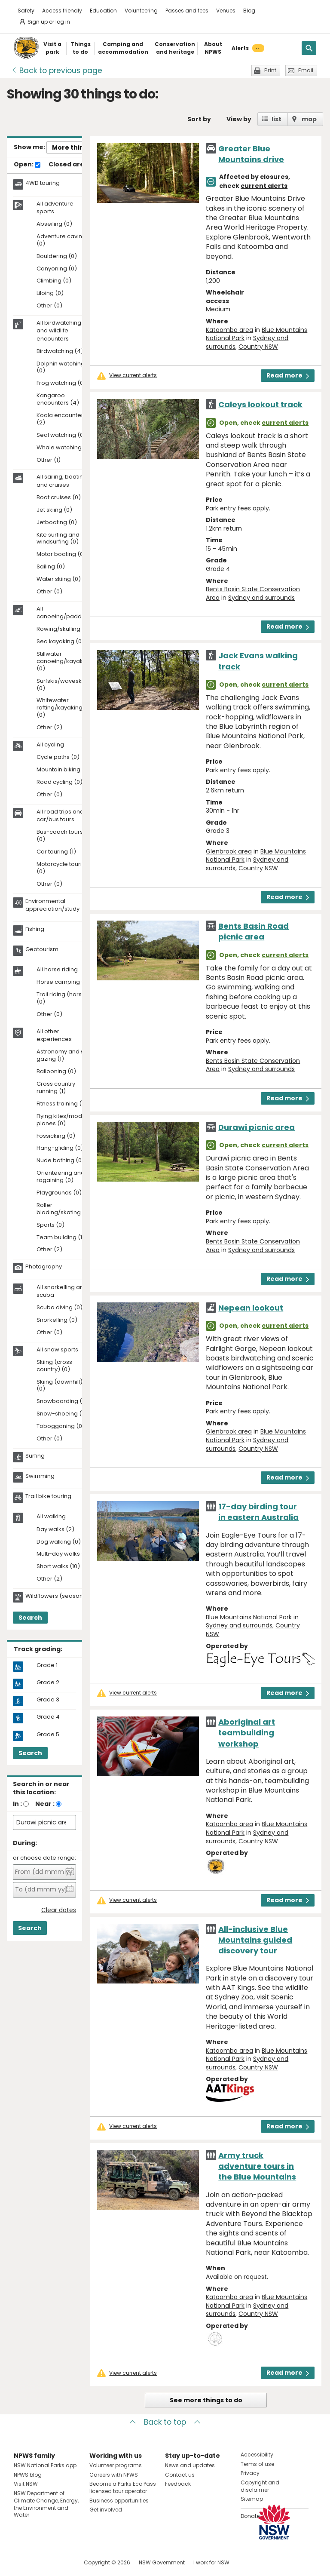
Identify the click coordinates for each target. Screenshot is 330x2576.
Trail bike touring (48, 1496)
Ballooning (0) (56, 1071)
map (309, 119)
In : (17, 1803)
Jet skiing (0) (54, 510)
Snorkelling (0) (57, 1320)
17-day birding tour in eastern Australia (258, 1512)
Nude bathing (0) (60, 1160)
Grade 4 (48, 1717)
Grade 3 (48, 1700)
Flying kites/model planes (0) (62, 1120)
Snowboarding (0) (62, 1401)
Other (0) (49, 306)
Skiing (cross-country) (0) (56, 1366)
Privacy (250, 2473)
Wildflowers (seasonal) (58, 1596)
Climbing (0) (54, 281)
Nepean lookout (250, 1307)
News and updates (190, 2465)
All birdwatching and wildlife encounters (59, 330)
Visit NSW (26, 2483)
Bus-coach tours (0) (60, 836)
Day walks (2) (55, 1529)
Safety (26, 10)
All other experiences (54, 1035)
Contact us (180, 2474)
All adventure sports (55, 207)
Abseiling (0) (54, 224)
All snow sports (57, 1350)
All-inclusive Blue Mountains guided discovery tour (255, 1940)
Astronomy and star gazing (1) (64, 1055)
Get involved (105, 2509)
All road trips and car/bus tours (60, 815)
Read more (287, 375)
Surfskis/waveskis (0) (61, 685)
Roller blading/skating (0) (64, 1209)
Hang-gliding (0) (60, 1148)
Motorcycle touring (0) (63, 868)
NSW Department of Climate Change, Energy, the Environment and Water (46, 2504)
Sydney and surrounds (261, 597)
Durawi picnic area (256, 1127)
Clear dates (58, 1910)
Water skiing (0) (59, 579)
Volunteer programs (115, 2465)
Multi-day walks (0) (63, 1554)
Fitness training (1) (61, 1104)
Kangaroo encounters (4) (58, 399)
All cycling (50, 745)
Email (305, 70)
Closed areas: (75, 165)
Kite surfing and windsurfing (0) (58, 538)
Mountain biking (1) (63, 770)
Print (270, 70)
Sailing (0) (51, 567)
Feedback (178, 2483)
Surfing (35, 1456)
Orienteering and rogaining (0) (61, 1177)
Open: (27, 165)
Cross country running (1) (56, 1088)
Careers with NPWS (113, 2474)
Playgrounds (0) (59, 1193)
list (276, 119)
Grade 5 (48, 1734)
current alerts (264, 185)
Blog (249, 10)
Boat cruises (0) (59, 497)
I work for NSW (211, 2562)
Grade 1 (47, 1665)
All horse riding (57, 969)
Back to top (165, 2422)
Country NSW (258, 346)
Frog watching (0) (61, 383)
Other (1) (49, 460)
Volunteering (141, 10)
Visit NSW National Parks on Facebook (22, 2562)
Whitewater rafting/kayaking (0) (59, 708)
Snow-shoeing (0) (62, 1414)
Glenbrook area (229, 851)
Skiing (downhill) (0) (59, 1386)
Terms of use (257, 2464)
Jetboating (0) (57, 522)
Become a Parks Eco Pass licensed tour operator (122, 2487)
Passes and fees (186, 10)
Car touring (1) (56, 852)
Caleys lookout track (260, 404)
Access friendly (62, 10)
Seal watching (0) (61, 435)
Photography (43, 1267)
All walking (51, 1516)
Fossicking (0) (56, 1136)
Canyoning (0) (57, 269)
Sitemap (252, 2498)
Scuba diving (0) (59, 1307)
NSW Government (162, 2562)
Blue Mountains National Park (249, 1617)
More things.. (73, 147)
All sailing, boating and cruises (62, 480)
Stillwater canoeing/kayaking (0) (64, 661)
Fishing (34, 929)
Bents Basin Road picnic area (253, 931)
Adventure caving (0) (61, 240)
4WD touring (42, 183)
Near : (45, 1803)
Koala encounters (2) (61, 419)
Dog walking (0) (59, 1542)
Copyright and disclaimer (260, 2486)
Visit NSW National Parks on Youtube (59, 2562)
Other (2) (49, 727)
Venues (225, 10)
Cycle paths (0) (58, 757)
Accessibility (257, 2454)
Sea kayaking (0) (60, 641)
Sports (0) (50, 1225)
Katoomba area (229, 329)
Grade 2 (48, 1682)
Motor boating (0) (61, 554)
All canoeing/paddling (64, 612)
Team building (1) (61, 1237)
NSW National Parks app (45, 2465)
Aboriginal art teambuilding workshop (246, 1732)
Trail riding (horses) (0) (64, 998)
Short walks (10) (58, 1566)
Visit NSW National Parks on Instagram (40, 2562)
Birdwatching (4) (60, 351)
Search (30, 1617)
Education (103, 10)
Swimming (40, 1476)
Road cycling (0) (59, 782)
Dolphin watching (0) (61, 367)
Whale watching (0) (64, 447)
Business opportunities (119, 2500)
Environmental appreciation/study (52, 905)
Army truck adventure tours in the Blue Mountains (257, 2166)
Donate (250, 2516)
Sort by (199, 119)
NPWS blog (28, 2474)
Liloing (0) (50, 293)
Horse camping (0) (63, 982)
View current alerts (133, 375)
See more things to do (206, 2400)
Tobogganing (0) (61, 1426)
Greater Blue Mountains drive (251, 154)
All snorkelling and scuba (62, 1291)
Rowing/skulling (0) (63, 629)
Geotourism (41, 949)
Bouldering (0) (57, 256)
